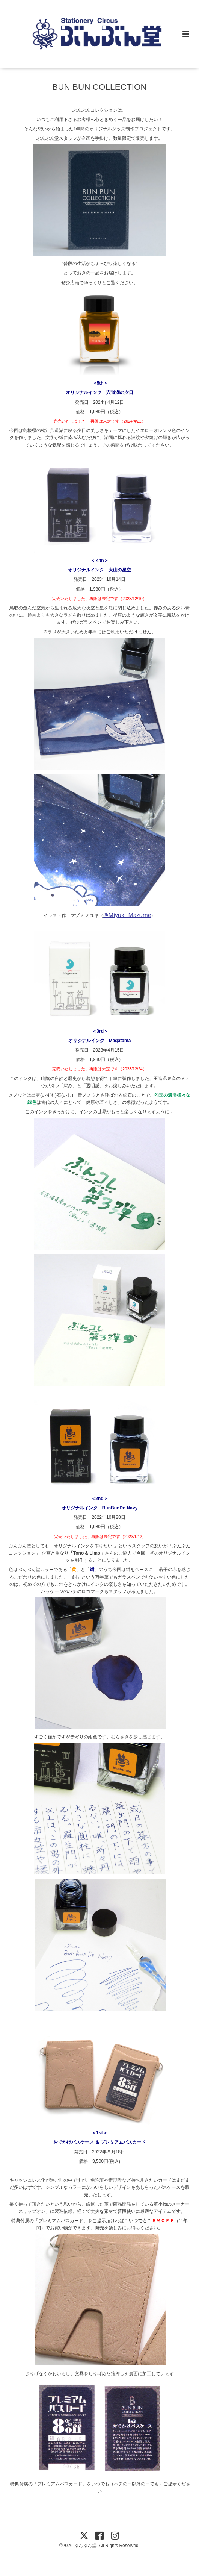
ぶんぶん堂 (85, 2545)
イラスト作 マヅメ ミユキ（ (97, 915)
